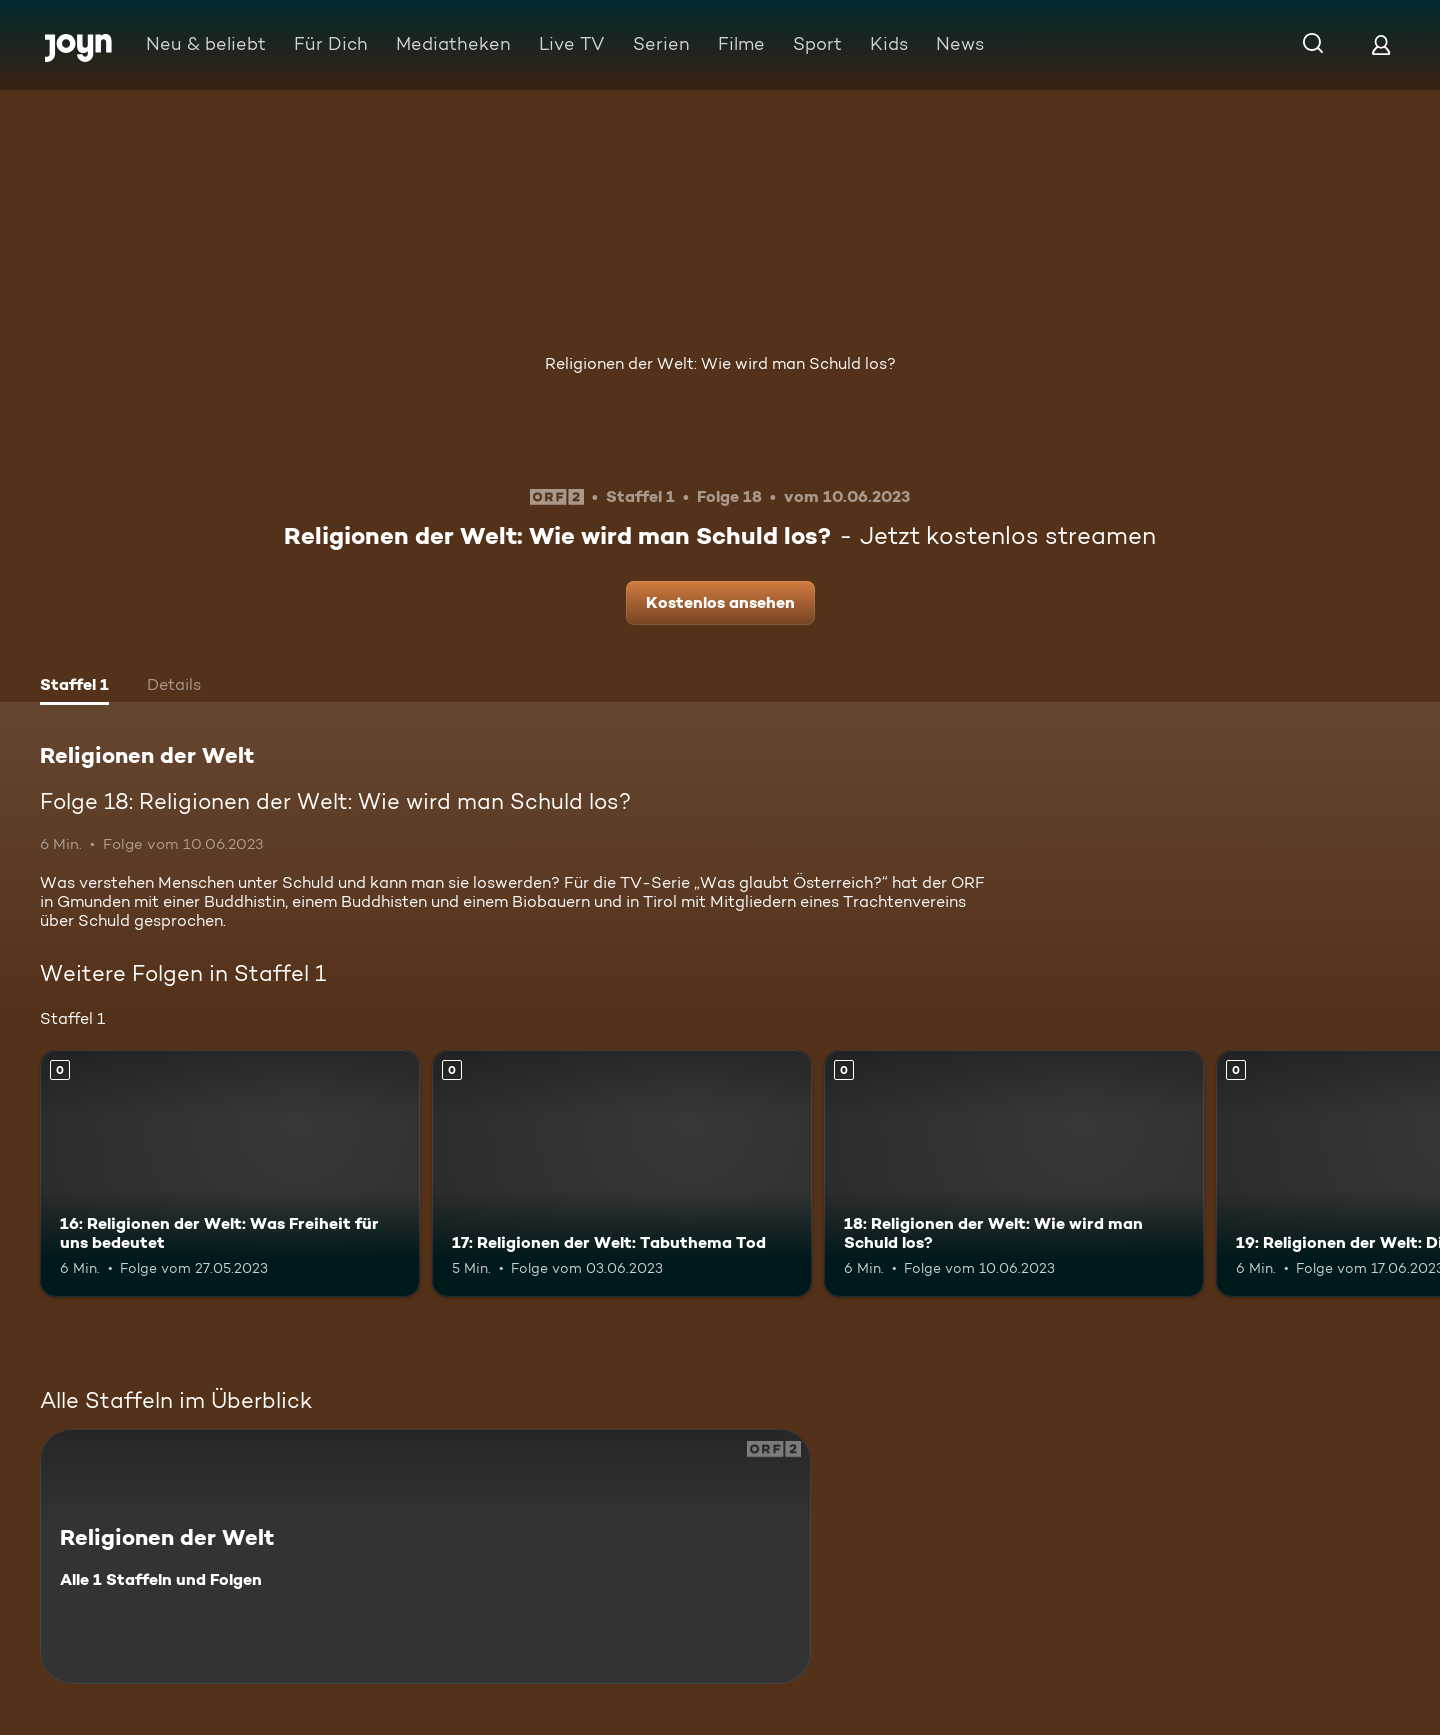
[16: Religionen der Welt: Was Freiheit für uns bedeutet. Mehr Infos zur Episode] (230, 1173)
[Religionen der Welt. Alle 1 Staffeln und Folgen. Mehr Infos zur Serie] (425, 1556)
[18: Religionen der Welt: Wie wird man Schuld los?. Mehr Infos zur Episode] (1014, 1173)
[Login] (1381, 44)
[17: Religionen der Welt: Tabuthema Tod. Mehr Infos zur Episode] (622, 1173)
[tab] (74, 687)
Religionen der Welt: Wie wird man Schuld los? (720, 363)
